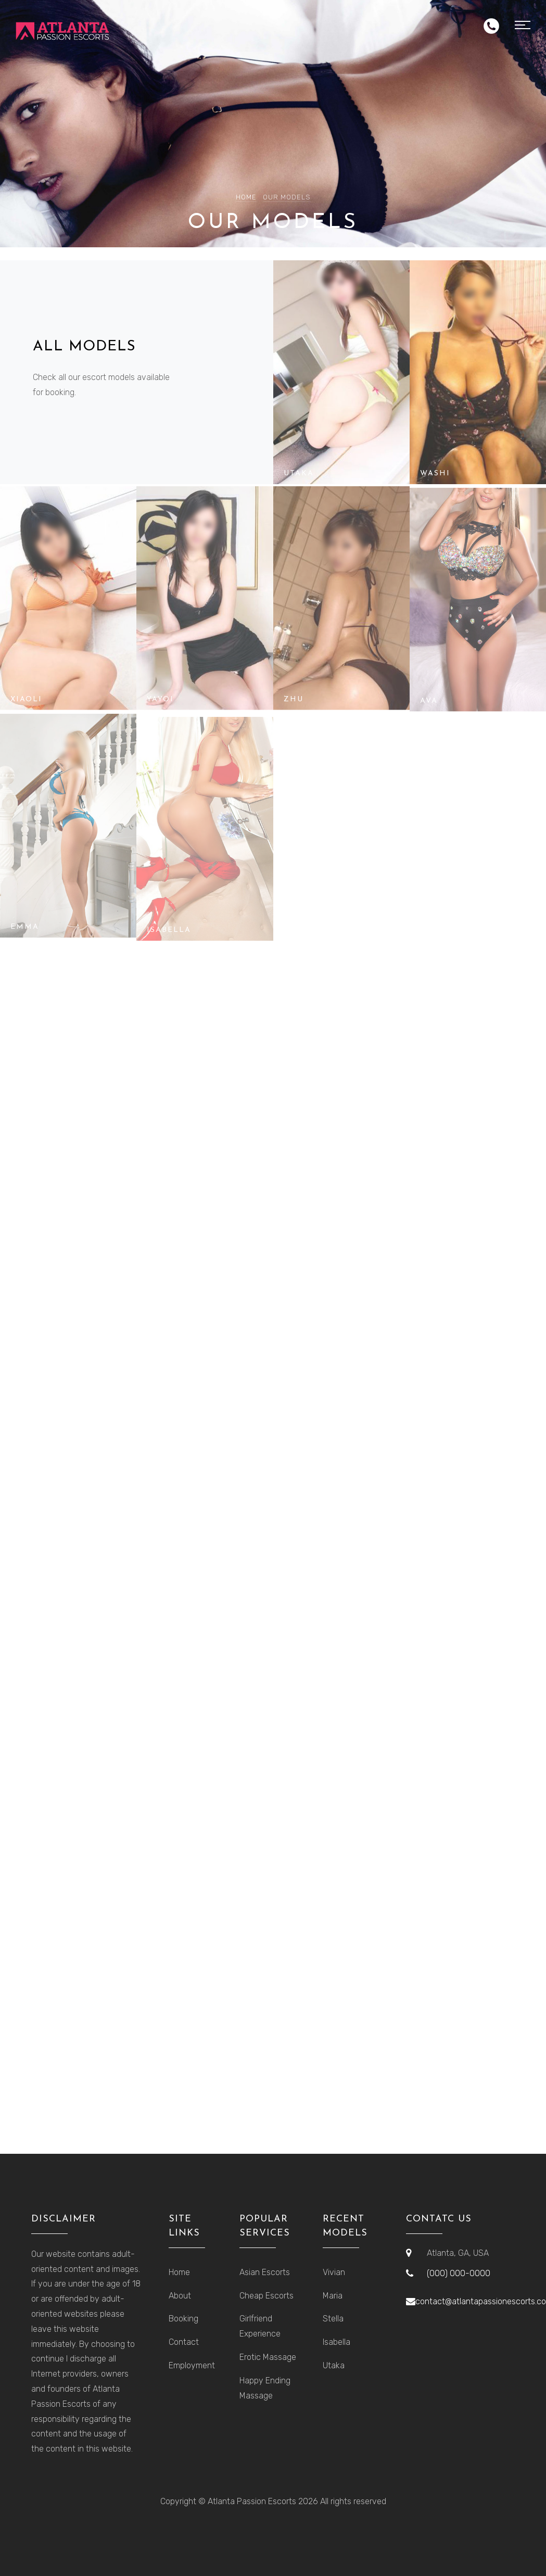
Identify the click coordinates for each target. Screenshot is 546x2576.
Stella (333, 2319)
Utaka (334, 2365)
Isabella (336, 2342)
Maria (332, 2296)
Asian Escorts (264, 2272)
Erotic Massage (267, 2357)
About (180, 2296)
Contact (184, 2342)
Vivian (334, 2272)
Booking (183, 2319)
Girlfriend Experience (260, 2326)
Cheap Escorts (266, 2296)
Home (246, 197)
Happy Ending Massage (264, 2388)
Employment (192, 2365)
